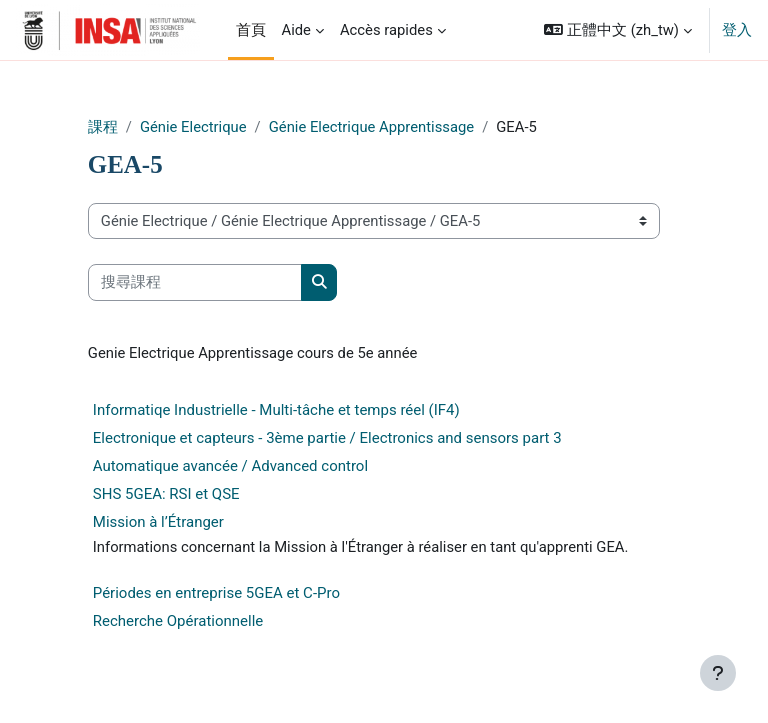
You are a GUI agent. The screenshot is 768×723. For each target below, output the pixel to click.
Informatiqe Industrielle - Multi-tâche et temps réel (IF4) (276, 410)
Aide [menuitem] (296, 30)
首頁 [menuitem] (251, 30)
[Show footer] (718, 673)
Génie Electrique (193, 127)
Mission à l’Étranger (158, 522)
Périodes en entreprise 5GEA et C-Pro (216, 593)
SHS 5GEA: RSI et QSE (166, 494)
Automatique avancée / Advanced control (230, 466)
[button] (618, 30)
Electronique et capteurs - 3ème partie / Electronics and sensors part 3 (327, 438)
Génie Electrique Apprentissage (371, 127)
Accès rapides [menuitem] (386, 30)
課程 (103, 127)
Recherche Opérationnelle (178, 621)
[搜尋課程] (195, 282)
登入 (737, 30)
